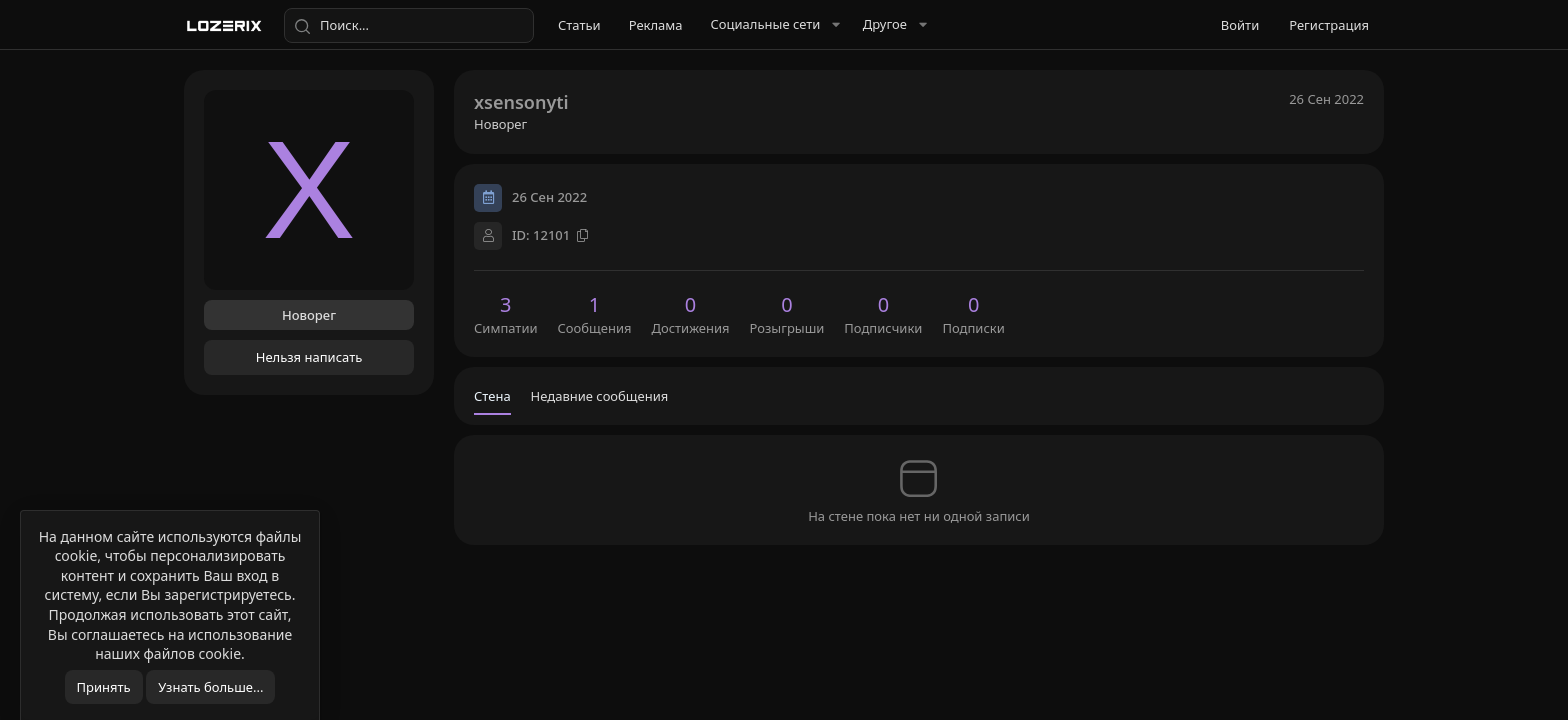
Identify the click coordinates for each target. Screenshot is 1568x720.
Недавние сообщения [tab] (600, 396)
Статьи (579, 25)
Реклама (656, 25)
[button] (773, 24)
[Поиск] (409, 26)
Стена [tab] (492, 396)
